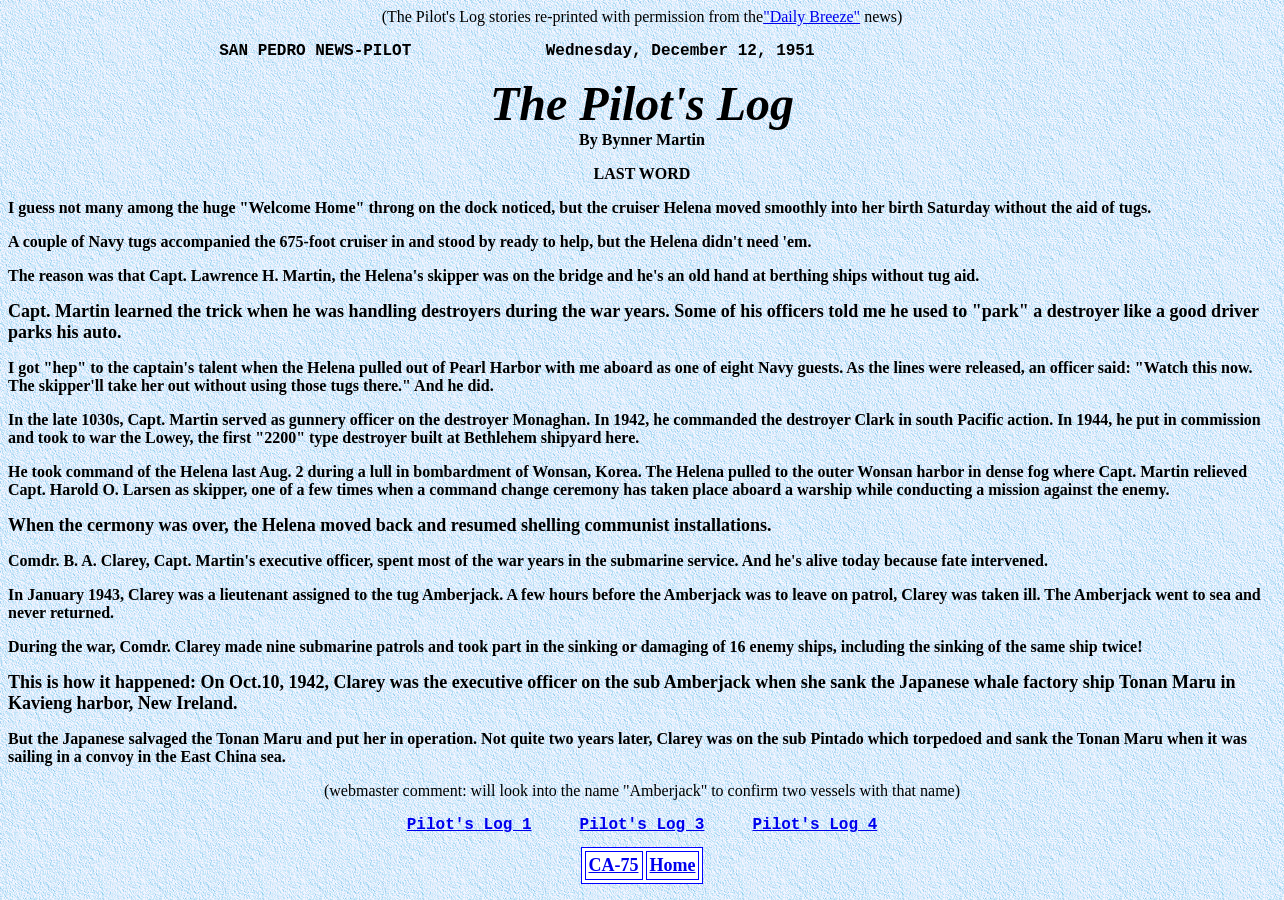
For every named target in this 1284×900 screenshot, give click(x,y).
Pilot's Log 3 (642, 831)
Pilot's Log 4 (814, 831)
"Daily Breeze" (811, 16)
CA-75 (614, 873)
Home (673, 873)
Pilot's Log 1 (469, 831)
